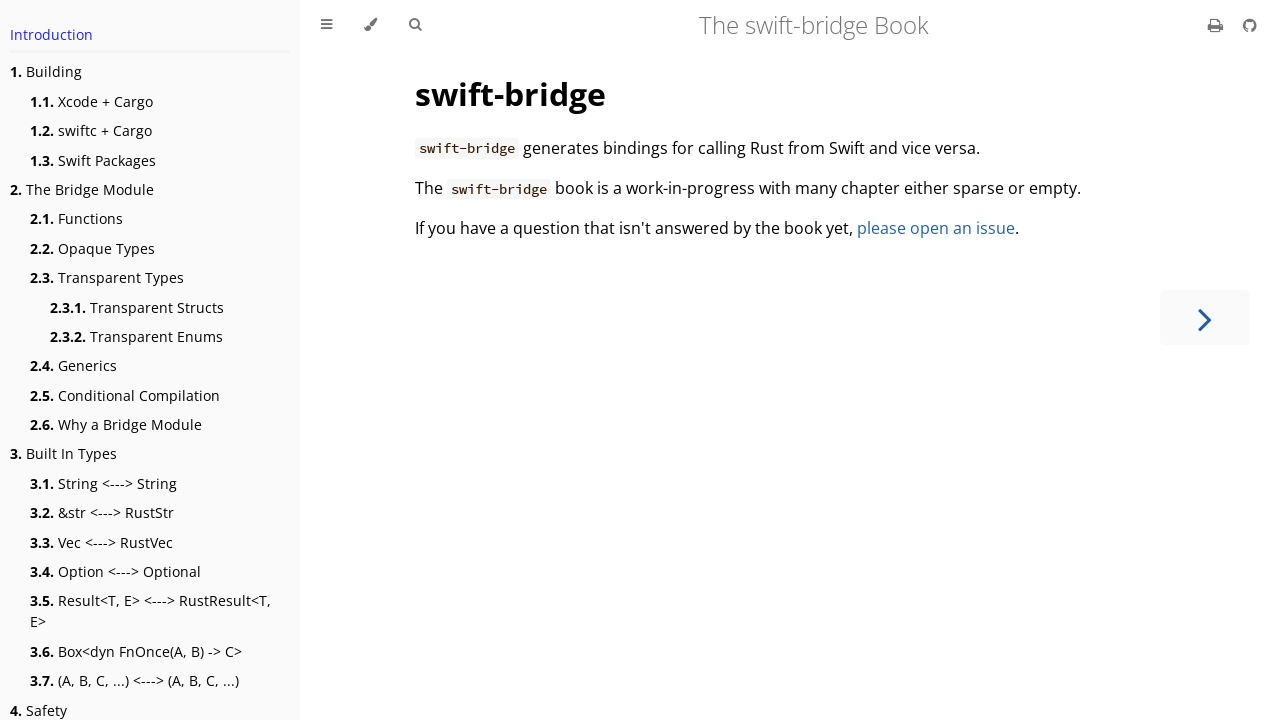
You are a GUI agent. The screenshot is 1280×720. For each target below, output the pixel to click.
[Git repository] (1250, 25)
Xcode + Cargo (91, 101)
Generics (73, 365)
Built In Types (63, 453)
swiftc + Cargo (91, 130)
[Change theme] (370, 25)
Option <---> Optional (115, 571)
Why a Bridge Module (116, 424)
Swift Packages (93, 160)
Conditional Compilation (125, 395)
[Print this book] (1217, 25)
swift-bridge (510, 93)
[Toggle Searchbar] (415, 25)
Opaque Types (92, 248)
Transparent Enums (136, 336)
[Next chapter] (1205, 317)
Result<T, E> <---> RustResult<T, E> (150, 611)
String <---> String (103, 483)
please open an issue (936, 228)
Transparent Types (107, 277)
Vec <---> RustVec (101, 542)
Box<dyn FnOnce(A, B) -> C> (136, 651)
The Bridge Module (82, 189)
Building (46, 71)
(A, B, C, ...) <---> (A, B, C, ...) (134, 680)
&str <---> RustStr (102, 512)
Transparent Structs (137, 307)
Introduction (51, 34)
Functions (76, 218)
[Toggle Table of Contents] (326, 25)
